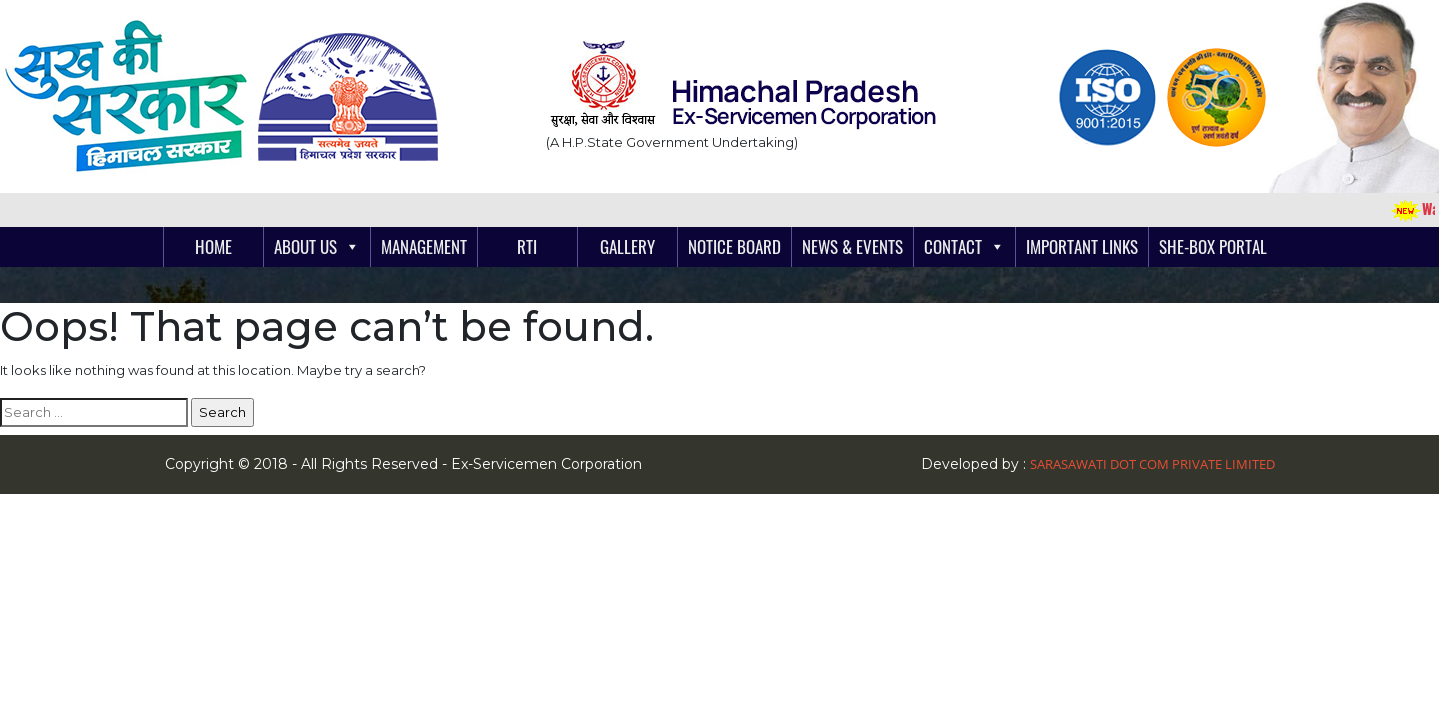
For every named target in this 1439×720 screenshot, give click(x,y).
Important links (1082, 246)
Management (424, 246)
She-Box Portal (1213, 246)
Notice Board (734, 246)
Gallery (627, 246)
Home (213, 246)
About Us (305, 246)
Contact (953, 246)
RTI (527, 246)
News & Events (852, 246)
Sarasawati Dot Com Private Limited (1152, 464)
